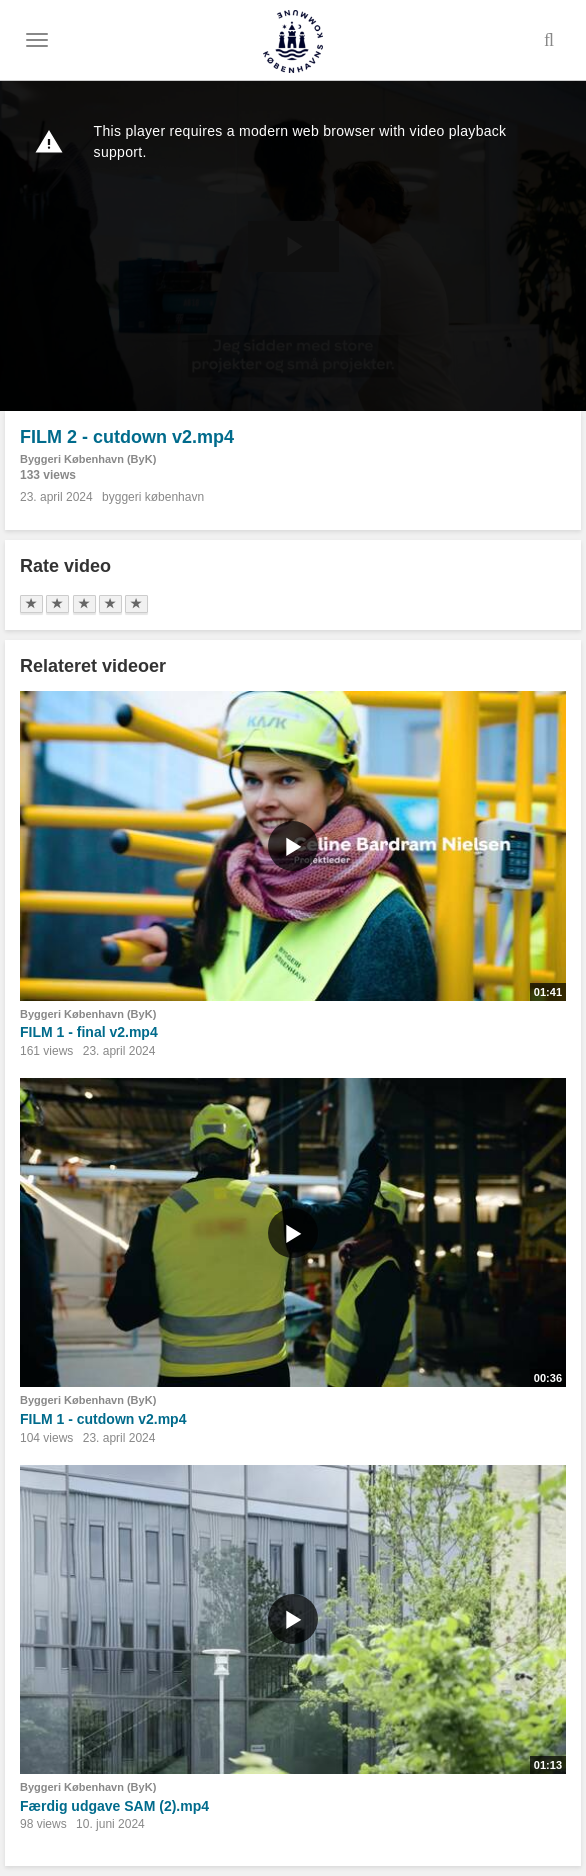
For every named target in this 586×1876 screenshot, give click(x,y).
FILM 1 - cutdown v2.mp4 (103, 1419)
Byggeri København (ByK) (88, 459)
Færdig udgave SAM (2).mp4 (114, 1806)
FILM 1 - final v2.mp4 (89, 1032)
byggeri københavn (153, 497)
